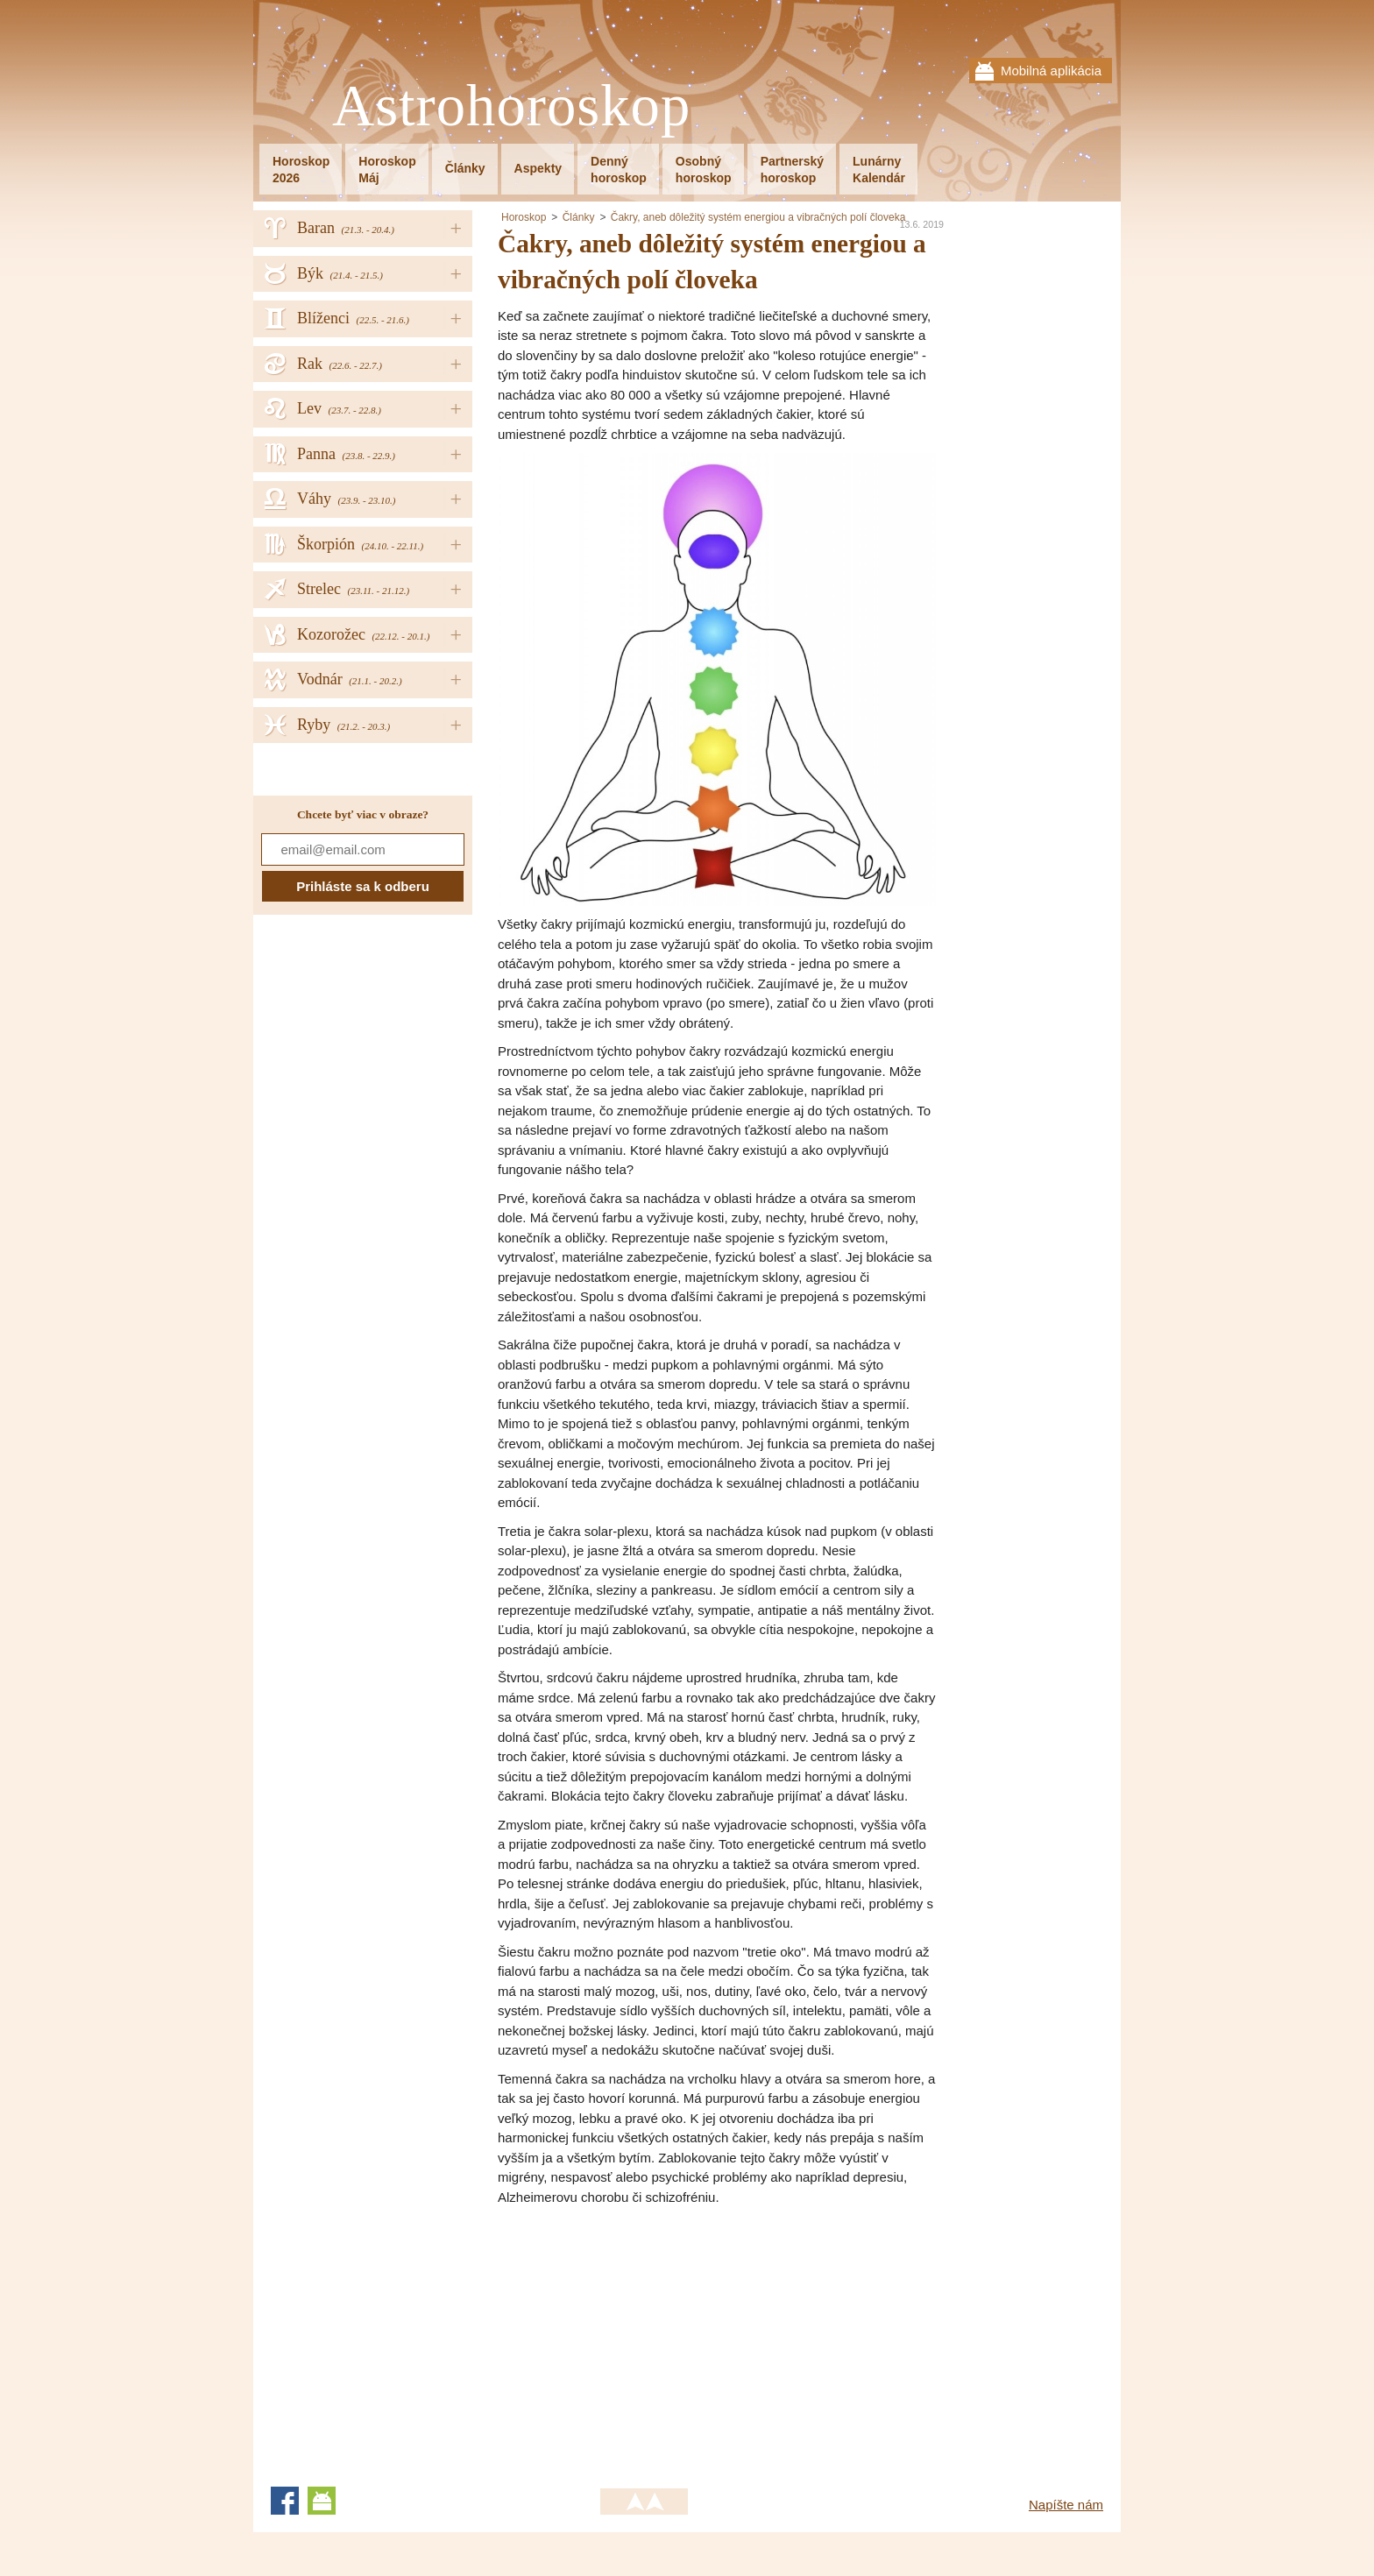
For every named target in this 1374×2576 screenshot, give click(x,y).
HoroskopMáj (386, 169)
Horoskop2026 (301, 169)
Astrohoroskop (511, 106)
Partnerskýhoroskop (792, 169)
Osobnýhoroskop (704, 169)
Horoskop (523, 217)
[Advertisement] (645, 2338)
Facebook (285, 2501)
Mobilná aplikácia (1051, 70)
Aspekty (538, 168)
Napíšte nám (1066, 2504)
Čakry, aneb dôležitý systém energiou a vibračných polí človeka (758, 217)
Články (465, 168)
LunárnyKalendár (879, 169)
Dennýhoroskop (619, 169)
